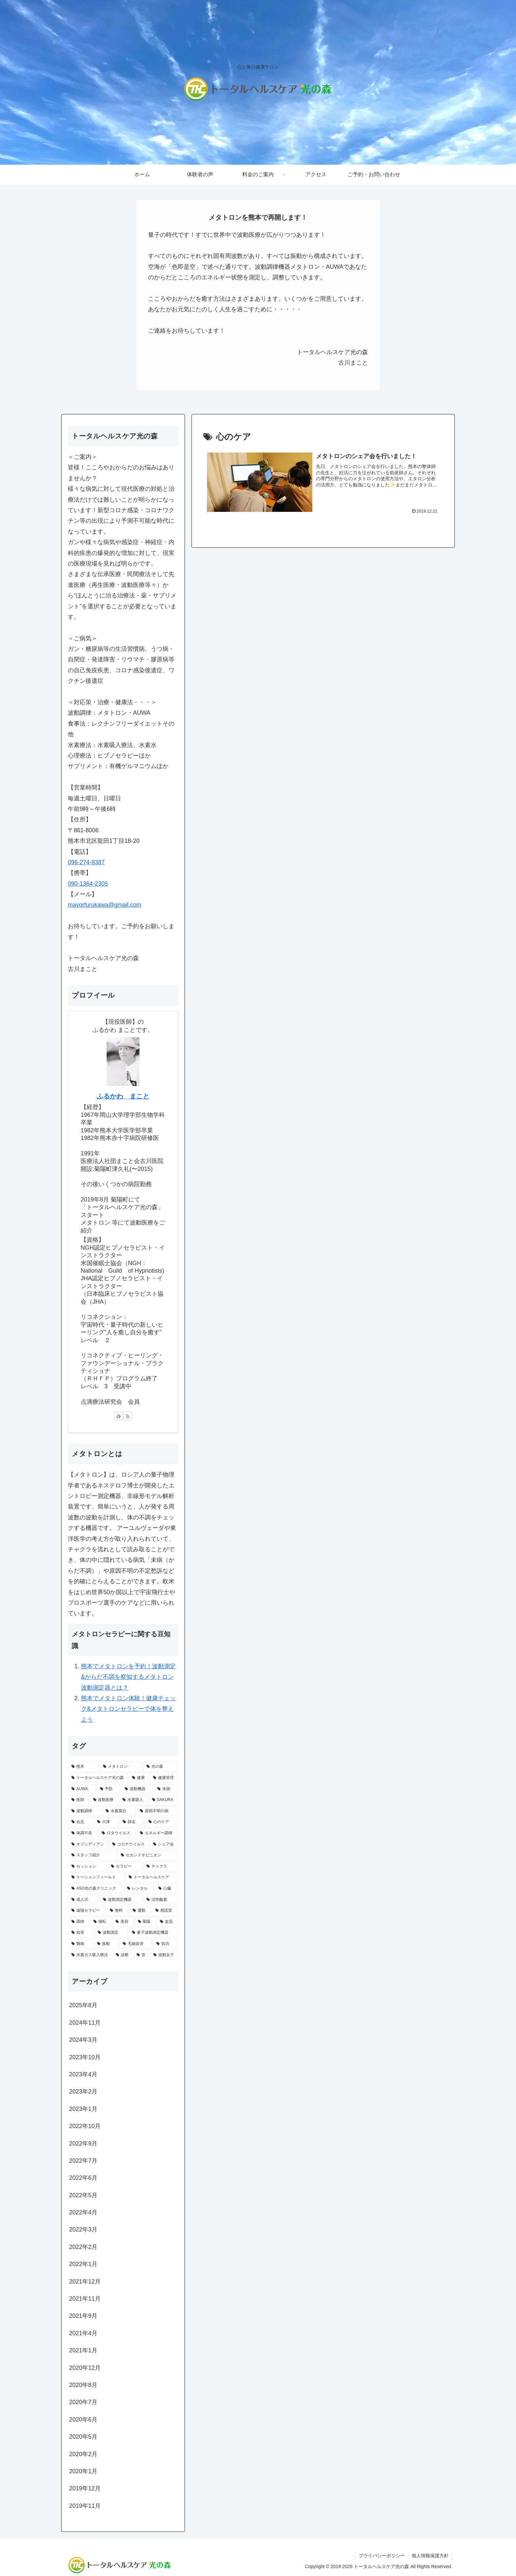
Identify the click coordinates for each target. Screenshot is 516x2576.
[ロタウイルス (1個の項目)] (117, 1833)
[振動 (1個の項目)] (106, 1944)
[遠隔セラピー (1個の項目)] (87, 1911)
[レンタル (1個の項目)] (139, 1889)
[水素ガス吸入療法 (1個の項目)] (90, 1955)
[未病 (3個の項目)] (166, 1789)
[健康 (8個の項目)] (139, 1778)
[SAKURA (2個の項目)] (163, 1800)
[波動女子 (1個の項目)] (164, 1955)
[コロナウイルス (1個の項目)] (129, 1844)
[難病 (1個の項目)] (80, 1944)
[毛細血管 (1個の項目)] (136, 1944)
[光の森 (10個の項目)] (160, 1767)
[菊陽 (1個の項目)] (145, 1922)
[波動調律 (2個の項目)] (84, 1811)
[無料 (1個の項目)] (117, 1911)
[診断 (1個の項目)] (122, 1955)
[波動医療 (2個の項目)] (104, 1800)
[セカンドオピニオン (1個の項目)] (148, 1855)
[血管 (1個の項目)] (80, 1933)
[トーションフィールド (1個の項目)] (96, 1877)
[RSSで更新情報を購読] (127, 1416)
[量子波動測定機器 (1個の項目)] (153, 1933)
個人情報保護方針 (430, 2555)
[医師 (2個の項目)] (78, 1800)
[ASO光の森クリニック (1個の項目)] (95, 1889)
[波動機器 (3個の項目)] (137, 1789)
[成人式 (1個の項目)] (83, 1900)
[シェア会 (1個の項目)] (164, 1844)
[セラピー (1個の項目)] (125, 1866)
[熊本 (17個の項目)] (83, 1767)
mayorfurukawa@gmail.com (104, 904)
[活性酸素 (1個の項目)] (160, 1900)
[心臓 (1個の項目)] (166, 1889)
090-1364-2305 (88, 883)
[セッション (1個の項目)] (87, 1866)
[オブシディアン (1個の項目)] (88, 1844)
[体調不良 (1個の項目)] (82, 1833)
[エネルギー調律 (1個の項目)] (157, 1833)
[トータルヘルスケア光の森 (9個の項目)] (98, 1778)
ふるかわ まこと (123, 1096)
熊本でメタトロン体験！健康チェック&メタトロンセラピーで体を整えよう (128, 1709)
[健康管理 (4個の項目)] (164, 1778)
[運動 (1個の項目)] (140, 1911)
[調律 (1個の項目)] (78, 1922)
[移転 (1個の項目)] (100, 1922)
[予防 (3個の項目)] (108, 1789)
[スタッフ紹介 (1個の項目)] (92, 1855)
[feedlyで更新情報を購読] (118, 1416)
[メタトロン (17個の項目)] (121, 1767)
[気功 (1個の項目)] (165, 1944)
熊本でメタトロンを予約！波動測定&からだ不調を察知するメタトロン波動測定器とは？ (128, 1677)
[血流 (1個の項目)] (167, 1922)
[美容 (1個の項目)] (123, 1922)
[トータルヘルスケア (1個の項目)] (152, 1877)
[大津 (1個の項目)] (106, 1822)
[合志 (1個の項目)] (80, 1822)
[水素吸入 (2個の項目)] (133, 1800)
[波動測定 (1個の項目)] (111, 1933)
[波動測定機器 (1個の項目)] (121, 1900)
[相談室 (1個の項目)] (165, 1911)
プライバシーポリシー (382, 2555)
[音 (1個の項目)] (141, 1955)
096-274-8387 (86, 862)
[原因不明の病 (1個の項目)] (157, 1811)
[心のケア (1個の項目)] (161, 1822)
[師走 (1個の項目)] (132, 1822)
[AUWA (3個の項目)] (82, 1789)
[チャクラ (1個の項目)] (160, 1866)
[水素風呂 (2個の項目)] (119, 1811)
